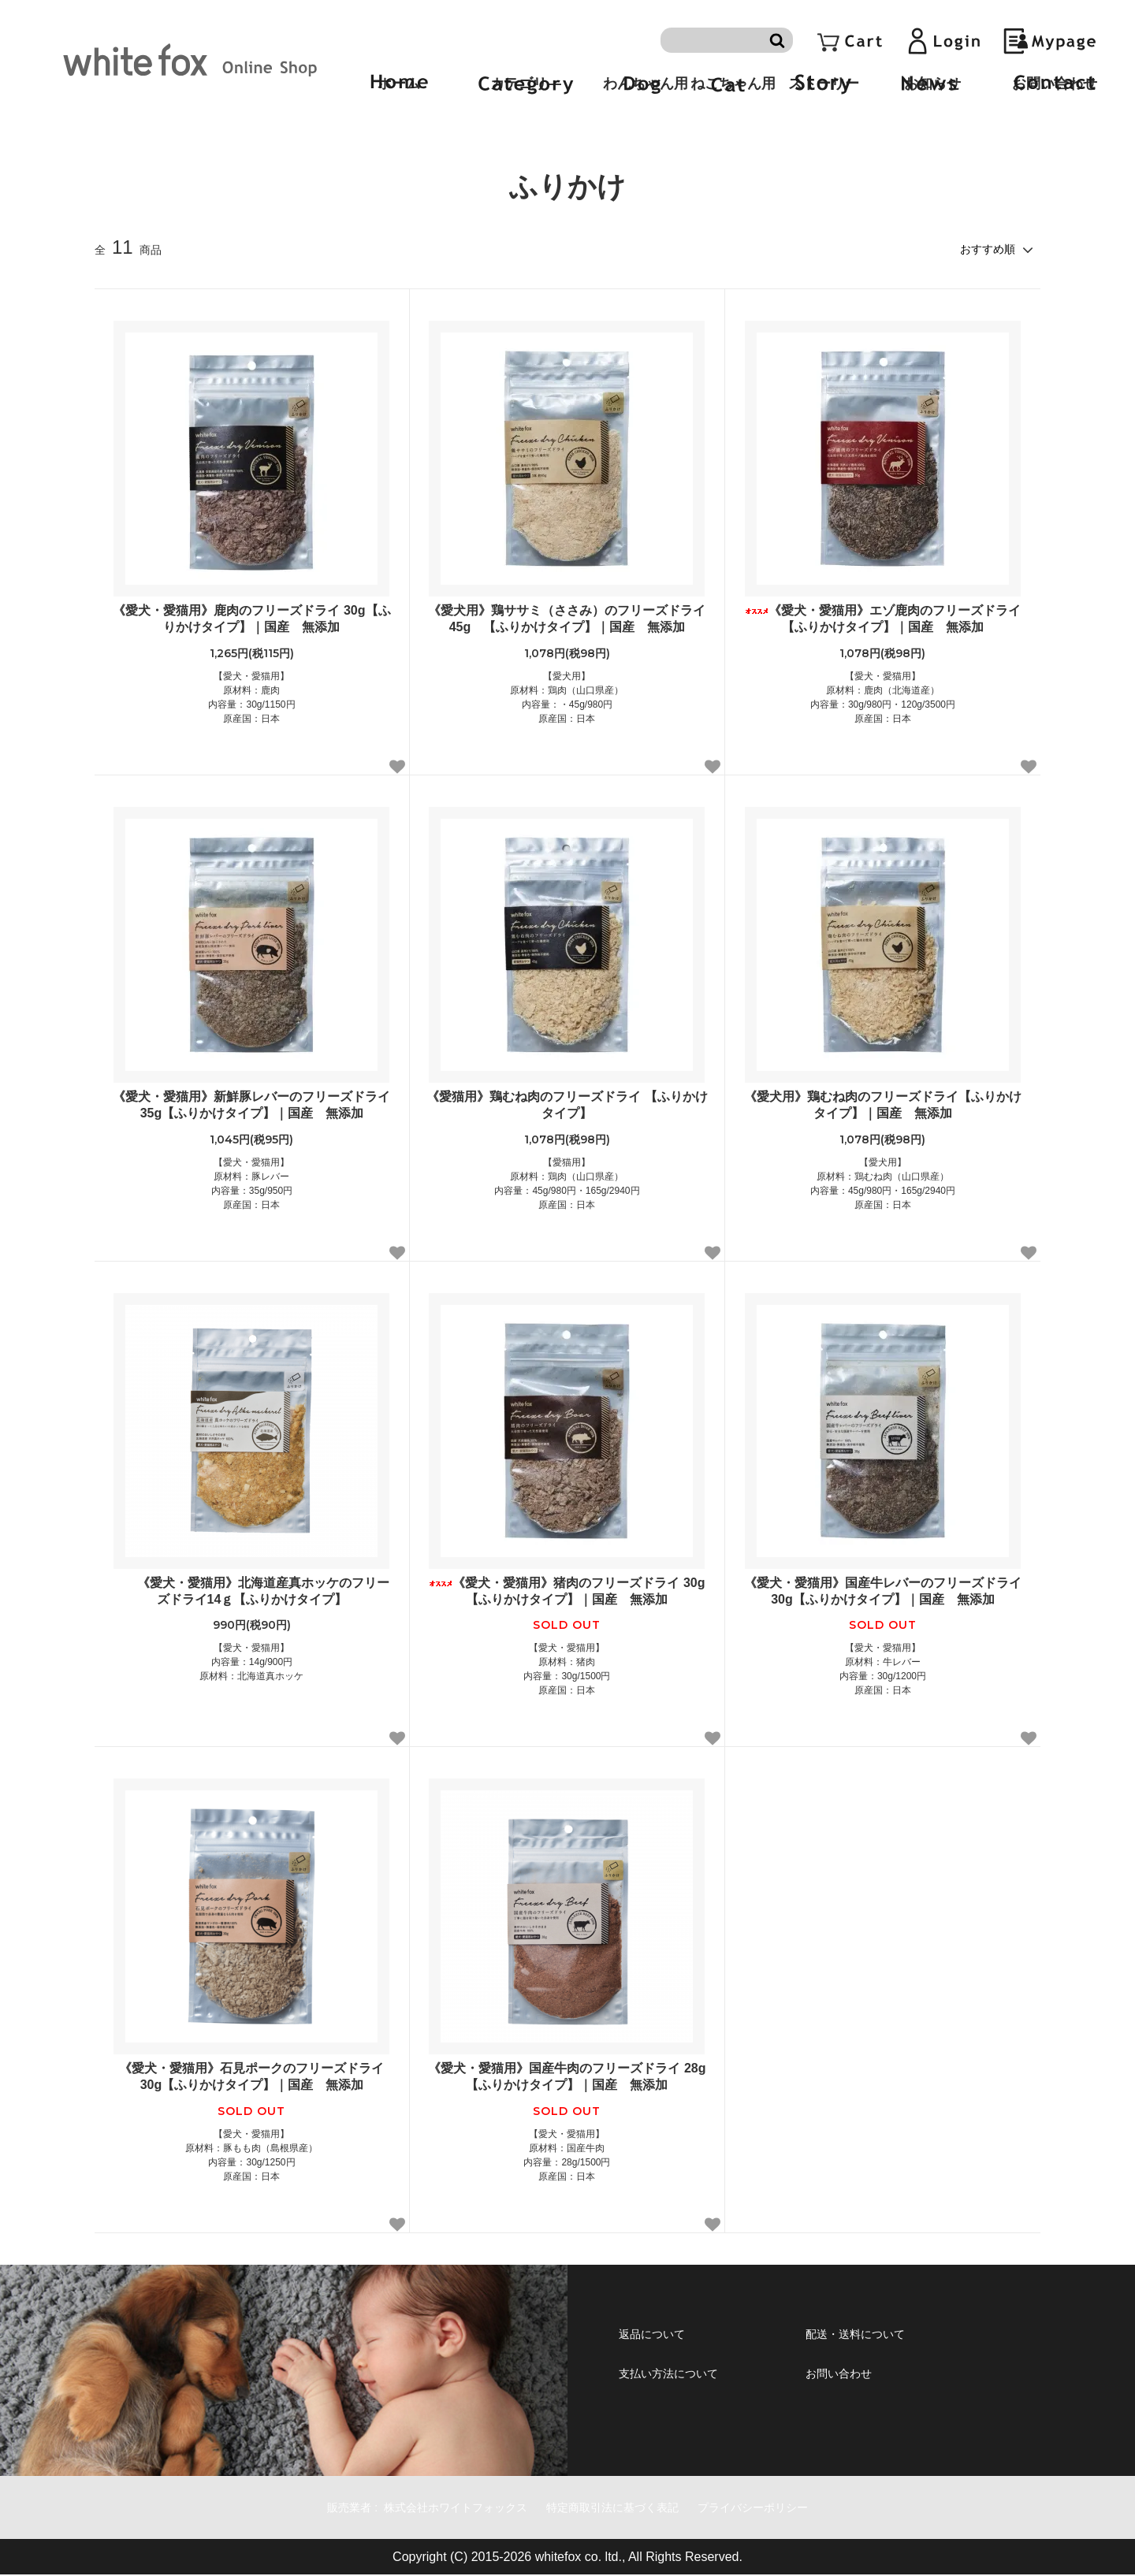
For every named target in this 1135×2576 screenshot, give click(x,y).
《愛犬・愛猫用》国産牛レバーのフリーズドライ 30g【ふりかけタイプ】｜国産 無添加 (883, 1591)
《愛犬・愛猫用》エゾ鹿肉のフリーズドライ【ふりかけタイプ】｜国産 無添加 (883, 619)
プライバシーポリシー (798, 2508)
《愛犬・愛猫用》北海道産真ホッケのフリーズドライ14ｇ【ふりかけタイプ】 (251, 1591)
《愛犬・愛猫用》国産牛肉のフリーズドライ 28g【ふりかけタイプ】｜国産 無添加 (566, 2076)
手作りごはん (175, 137)
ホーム (109, 137)
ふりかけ (247, 137)
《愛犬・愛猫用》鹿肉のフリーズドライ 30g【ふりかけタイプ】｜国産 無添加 (251, 619)
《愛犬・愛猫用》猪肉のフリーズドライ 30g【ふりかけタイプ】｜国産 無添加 (567, 1591)
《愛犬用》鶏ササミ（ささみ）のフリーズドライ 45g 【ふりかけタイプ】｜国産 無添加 (568, 619)
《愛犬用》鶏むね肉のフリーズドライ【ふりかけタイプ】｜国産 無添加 (883, 1105)
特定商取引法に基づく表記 (624, 2508)
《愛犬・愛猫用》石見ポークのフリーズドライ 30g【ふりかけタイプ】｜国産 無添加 (251, 2076)
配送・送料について (885, 2336)
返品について (672, 2336)
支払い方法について (699, 2381)
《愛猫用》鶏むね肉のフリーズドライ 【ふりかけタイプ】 (566, 1105)
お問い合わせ (859, 2381)
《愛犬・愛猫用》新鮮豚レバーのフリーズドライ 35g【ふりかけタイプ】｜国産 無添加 (251, 1105)
